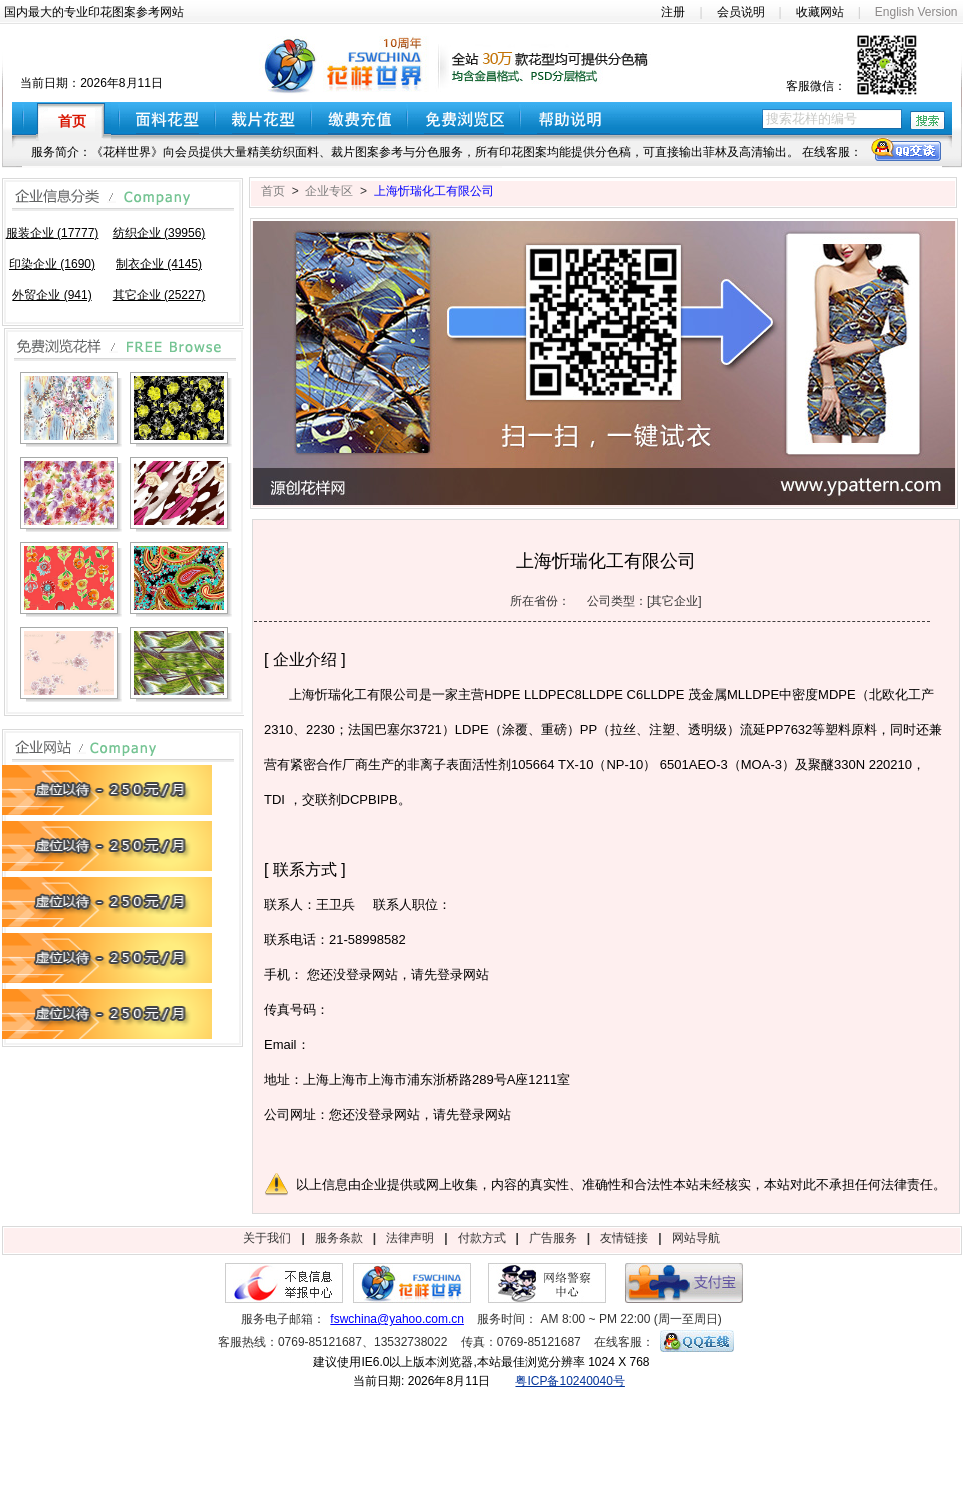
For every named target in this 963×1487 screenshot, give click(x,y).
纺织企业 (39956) (159, 233)
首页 (273, 191)
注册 (673, 12)
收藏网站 (820, 12)
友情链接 (624, 1238)
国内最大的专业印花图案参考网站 (94, 12)
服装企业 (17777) (52, 233)
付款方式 (482, 1238)
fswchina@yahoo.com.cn (397, 1319)
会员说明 (741, 12)
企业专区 (329, 191)
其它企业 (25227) (159, 295)
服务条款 (339, 1238)
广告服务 (553, 1238)
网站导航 (696, 1238)
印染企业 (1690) (52, 264)
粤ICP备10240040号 (569, 1381)
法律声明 (410, 1238)
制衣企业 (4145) (159, 264)
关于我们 (267, 1238)
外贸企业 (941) (51, 295)
